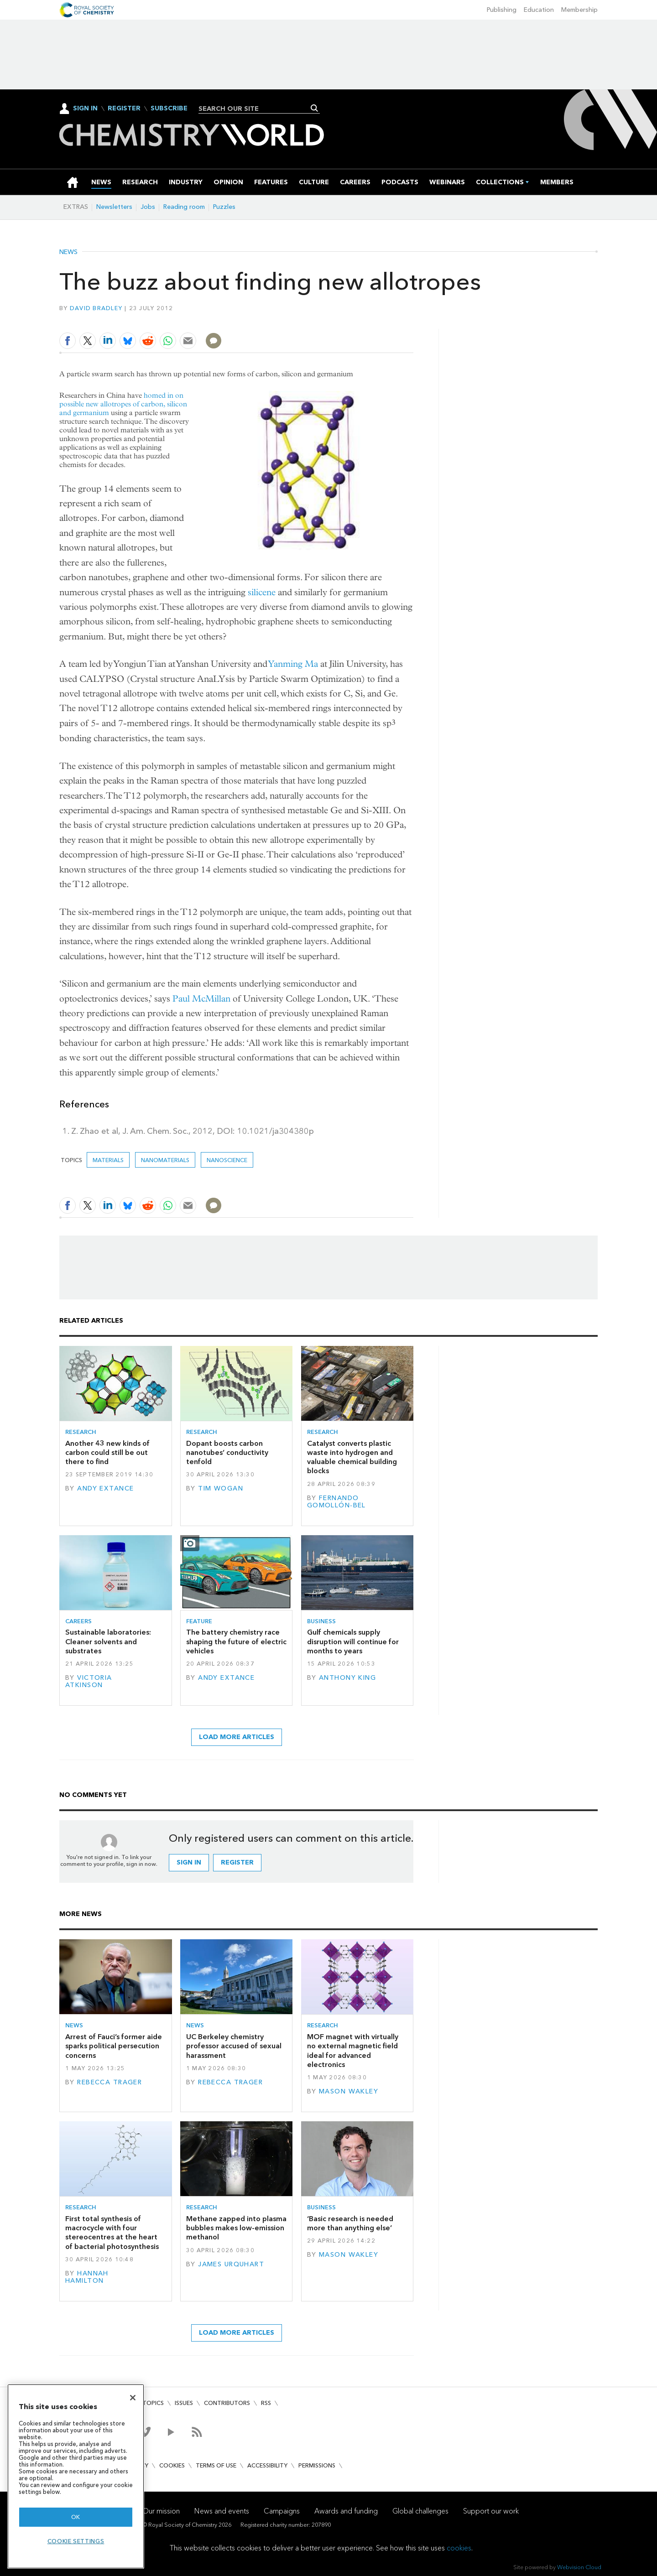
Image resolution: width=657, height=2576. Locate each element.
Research (80, 1431)
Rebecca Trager (109, 2082)
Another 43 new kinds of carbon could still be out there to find (107, 1452)
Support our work (491, 2511)
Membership (579, 10)
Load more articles (236, 1737)
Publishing (501, 10)
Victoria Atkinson (88, 1681)
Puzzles (224, 207)
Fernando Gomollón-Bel (336, 1501)
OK (75, 2517)
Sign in (189, 1862)
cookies (459, 2548)
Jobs (148, 207)
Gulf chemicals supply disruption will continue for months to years (353, 1641)
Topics (153, 2402)
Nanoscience (227, 1160)
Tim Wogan (220, 1488)
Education (539, 10)
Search (314, 108)
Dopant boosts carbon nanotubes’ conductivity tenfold (227, 1452)
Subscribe (169, 108)
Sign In (85, 108)
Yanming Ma (293, 664)
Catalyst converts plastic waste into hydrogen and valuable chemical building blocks (352, 1457)
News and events (221, 2511)
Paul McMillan (201, 998)
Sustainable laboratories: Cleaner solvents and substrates (108, 1641)
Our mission (161, 2511)
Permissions (316, 2465)
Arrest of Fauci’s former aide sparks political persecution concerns (113, 2046)
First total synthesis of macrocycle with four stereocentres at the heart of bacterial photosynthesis (112, 2232)
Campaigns (282, 2511)
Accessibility (267, 2465)
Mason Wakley (348, 2091)
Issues (184, 2402)
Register (124, 108)
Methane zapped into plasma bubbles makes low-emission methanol (236, 2228)
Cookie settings (75, 2541)
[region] (75, 2476)
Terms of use (216, 2465)
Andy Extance (105, 1488)
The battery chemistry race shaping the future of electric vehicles (236, 1641)
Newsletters (114, 207)
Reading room (184, 207)
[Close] (133, 2398)
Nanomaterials (165, 1160)
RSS (266, 2402)
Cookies (172, 2465)
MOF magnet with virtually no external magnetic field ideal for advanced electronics (352, 2050)
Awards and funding (346, 2511)
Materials (108, 1160)
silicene (262, 592)
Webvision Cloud (579, 2567)
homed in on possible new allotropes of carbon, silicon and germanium (123, 404)
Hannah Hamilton (87, 2277)
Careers (78, 1621)
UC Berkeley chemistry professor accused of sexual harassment (234, 2046)
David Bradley (96, 308)
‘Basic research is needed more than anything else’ (350, 2223)
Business (321, 1621)
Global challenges (420, 2511)
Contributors (227, 2402)
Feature (199, 1621)
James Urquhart (231, 2264)
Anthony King (347, 1678)
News (68, 252)
